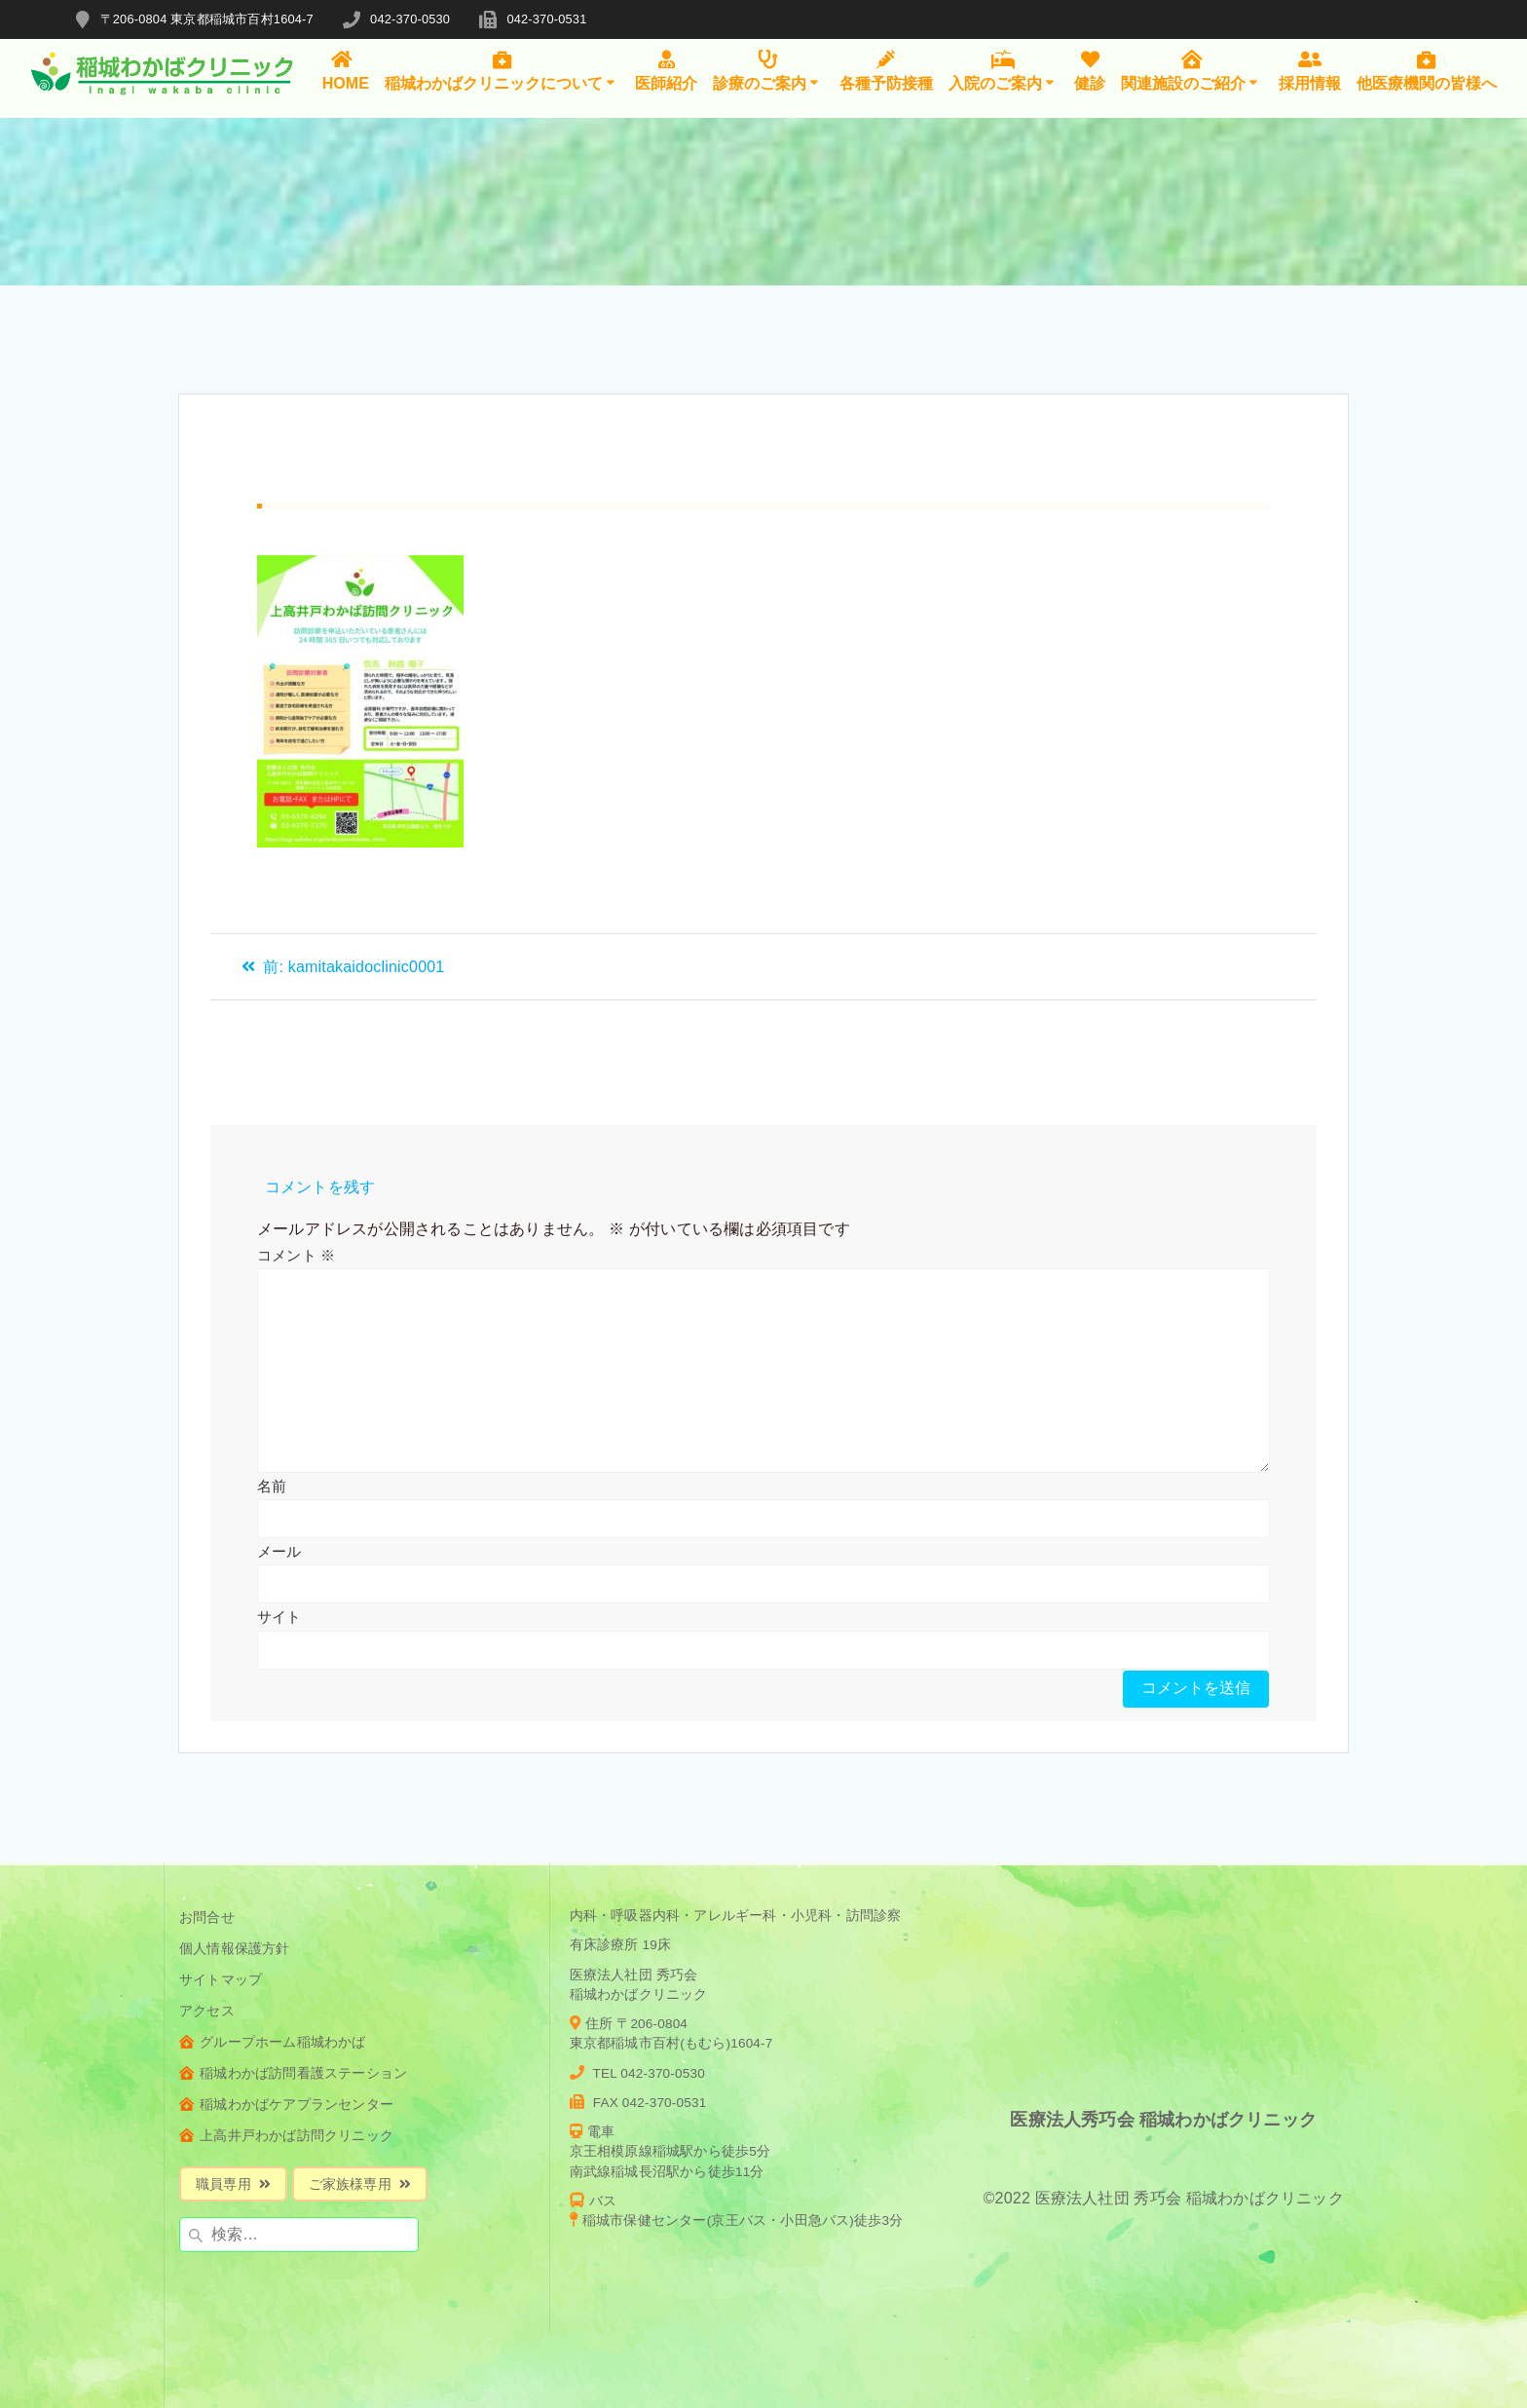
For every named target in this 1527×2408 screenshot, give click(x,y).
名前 (271, 1486)
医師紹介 (666, 71)
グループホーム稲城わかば (272, 2042)
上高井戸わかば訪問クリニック (286, 2135)
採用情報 (1310, 71)
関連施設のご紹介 (1191, 71)
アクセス (207, 2011)
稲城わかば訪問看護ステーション (293, 2073)
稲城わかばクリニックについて (502, 71)
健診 (1089, 71)
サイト (279, 1616)
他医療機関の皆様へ (1427, 71)
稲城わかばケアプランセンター (286, 2104)
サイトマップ (220, 1980)
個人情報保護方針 (234, 1948)
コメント (296, 1255)
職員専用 (233, 2184)
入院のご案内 (1004, 71)
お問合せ (207, 1917)
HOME (345, 71)
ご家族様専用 (360, 2184)
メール (279, 1551)
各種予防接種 (886, 71)
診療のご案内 (768, 71)
